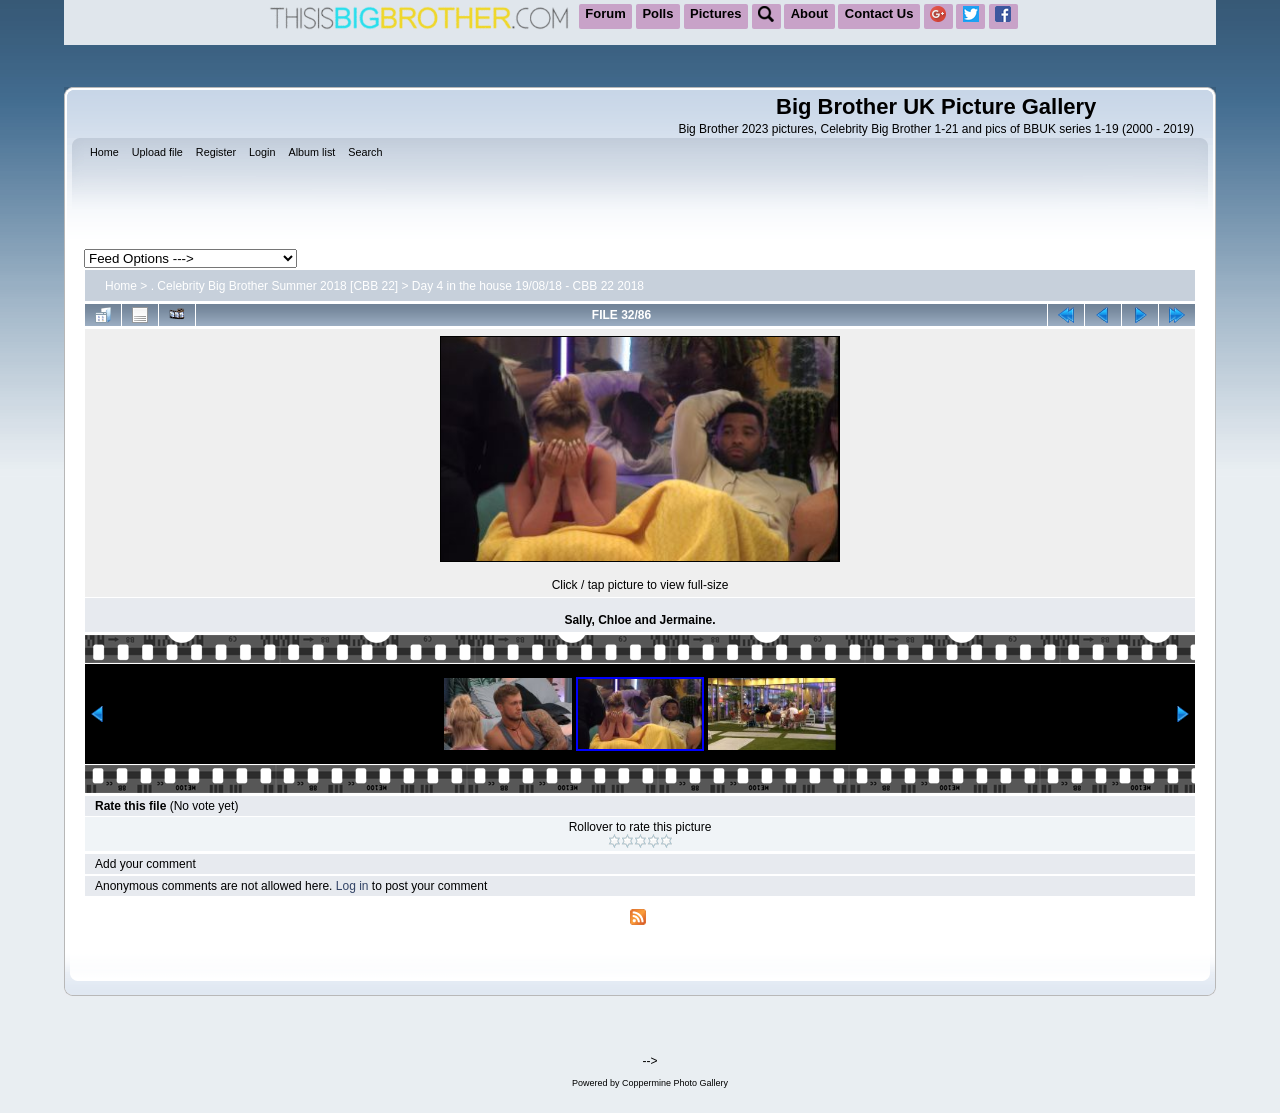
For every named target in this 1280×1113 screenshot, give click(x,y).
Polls (657, 13)
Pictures (715, 13)
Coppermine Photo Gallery (675, 1083)
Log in (352, 886)
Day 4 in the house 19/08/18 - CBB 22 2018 (528, 286)
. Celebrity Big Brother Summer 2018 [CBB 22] (274, 286)
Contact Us (879, 13)
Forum (605, 13)
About (810, 13)
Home (121, 286)
